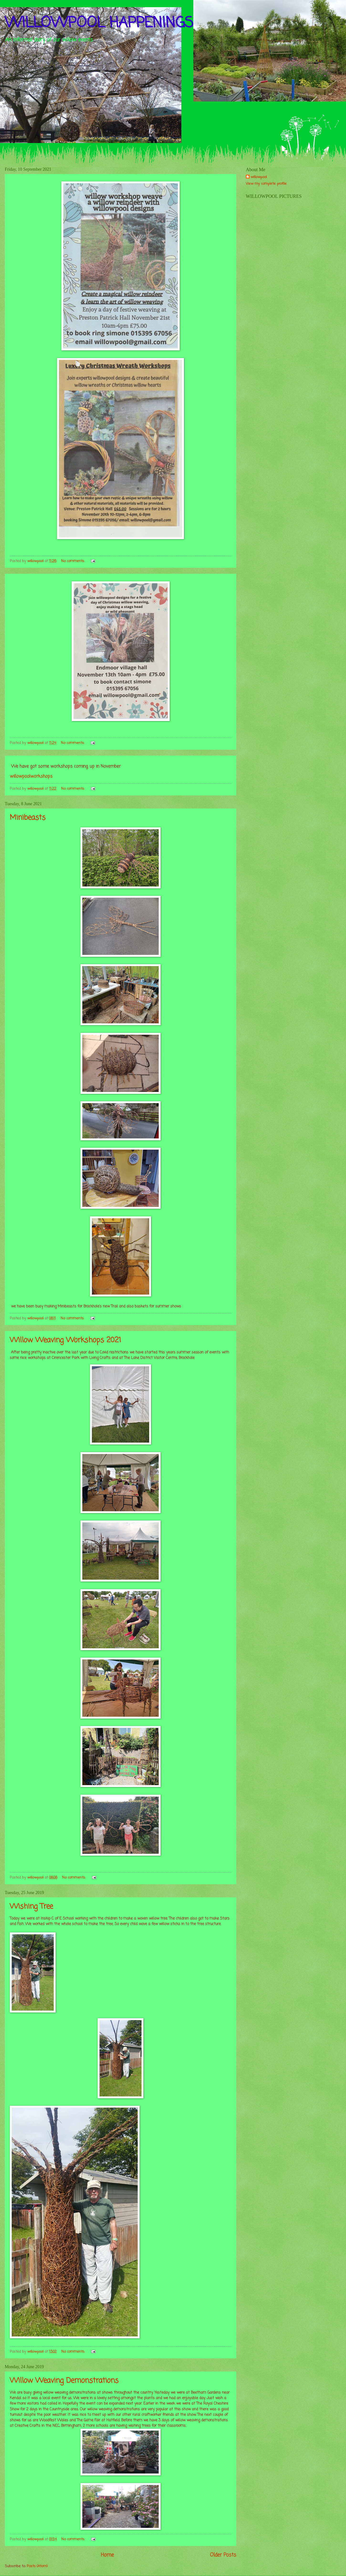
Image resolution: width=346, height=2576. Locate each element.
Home (107, 2555)
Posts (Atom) (37, 2566)
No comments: (73, 561)
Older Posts (223, 2555)
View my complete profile (266, 183)
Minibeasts (28, 817)
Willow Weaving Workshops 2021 (65, 1340)
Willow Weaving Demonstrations (64, 2380)
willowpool (259, 177)
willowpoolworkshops (31, 776)
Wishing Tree (31, 1906)
